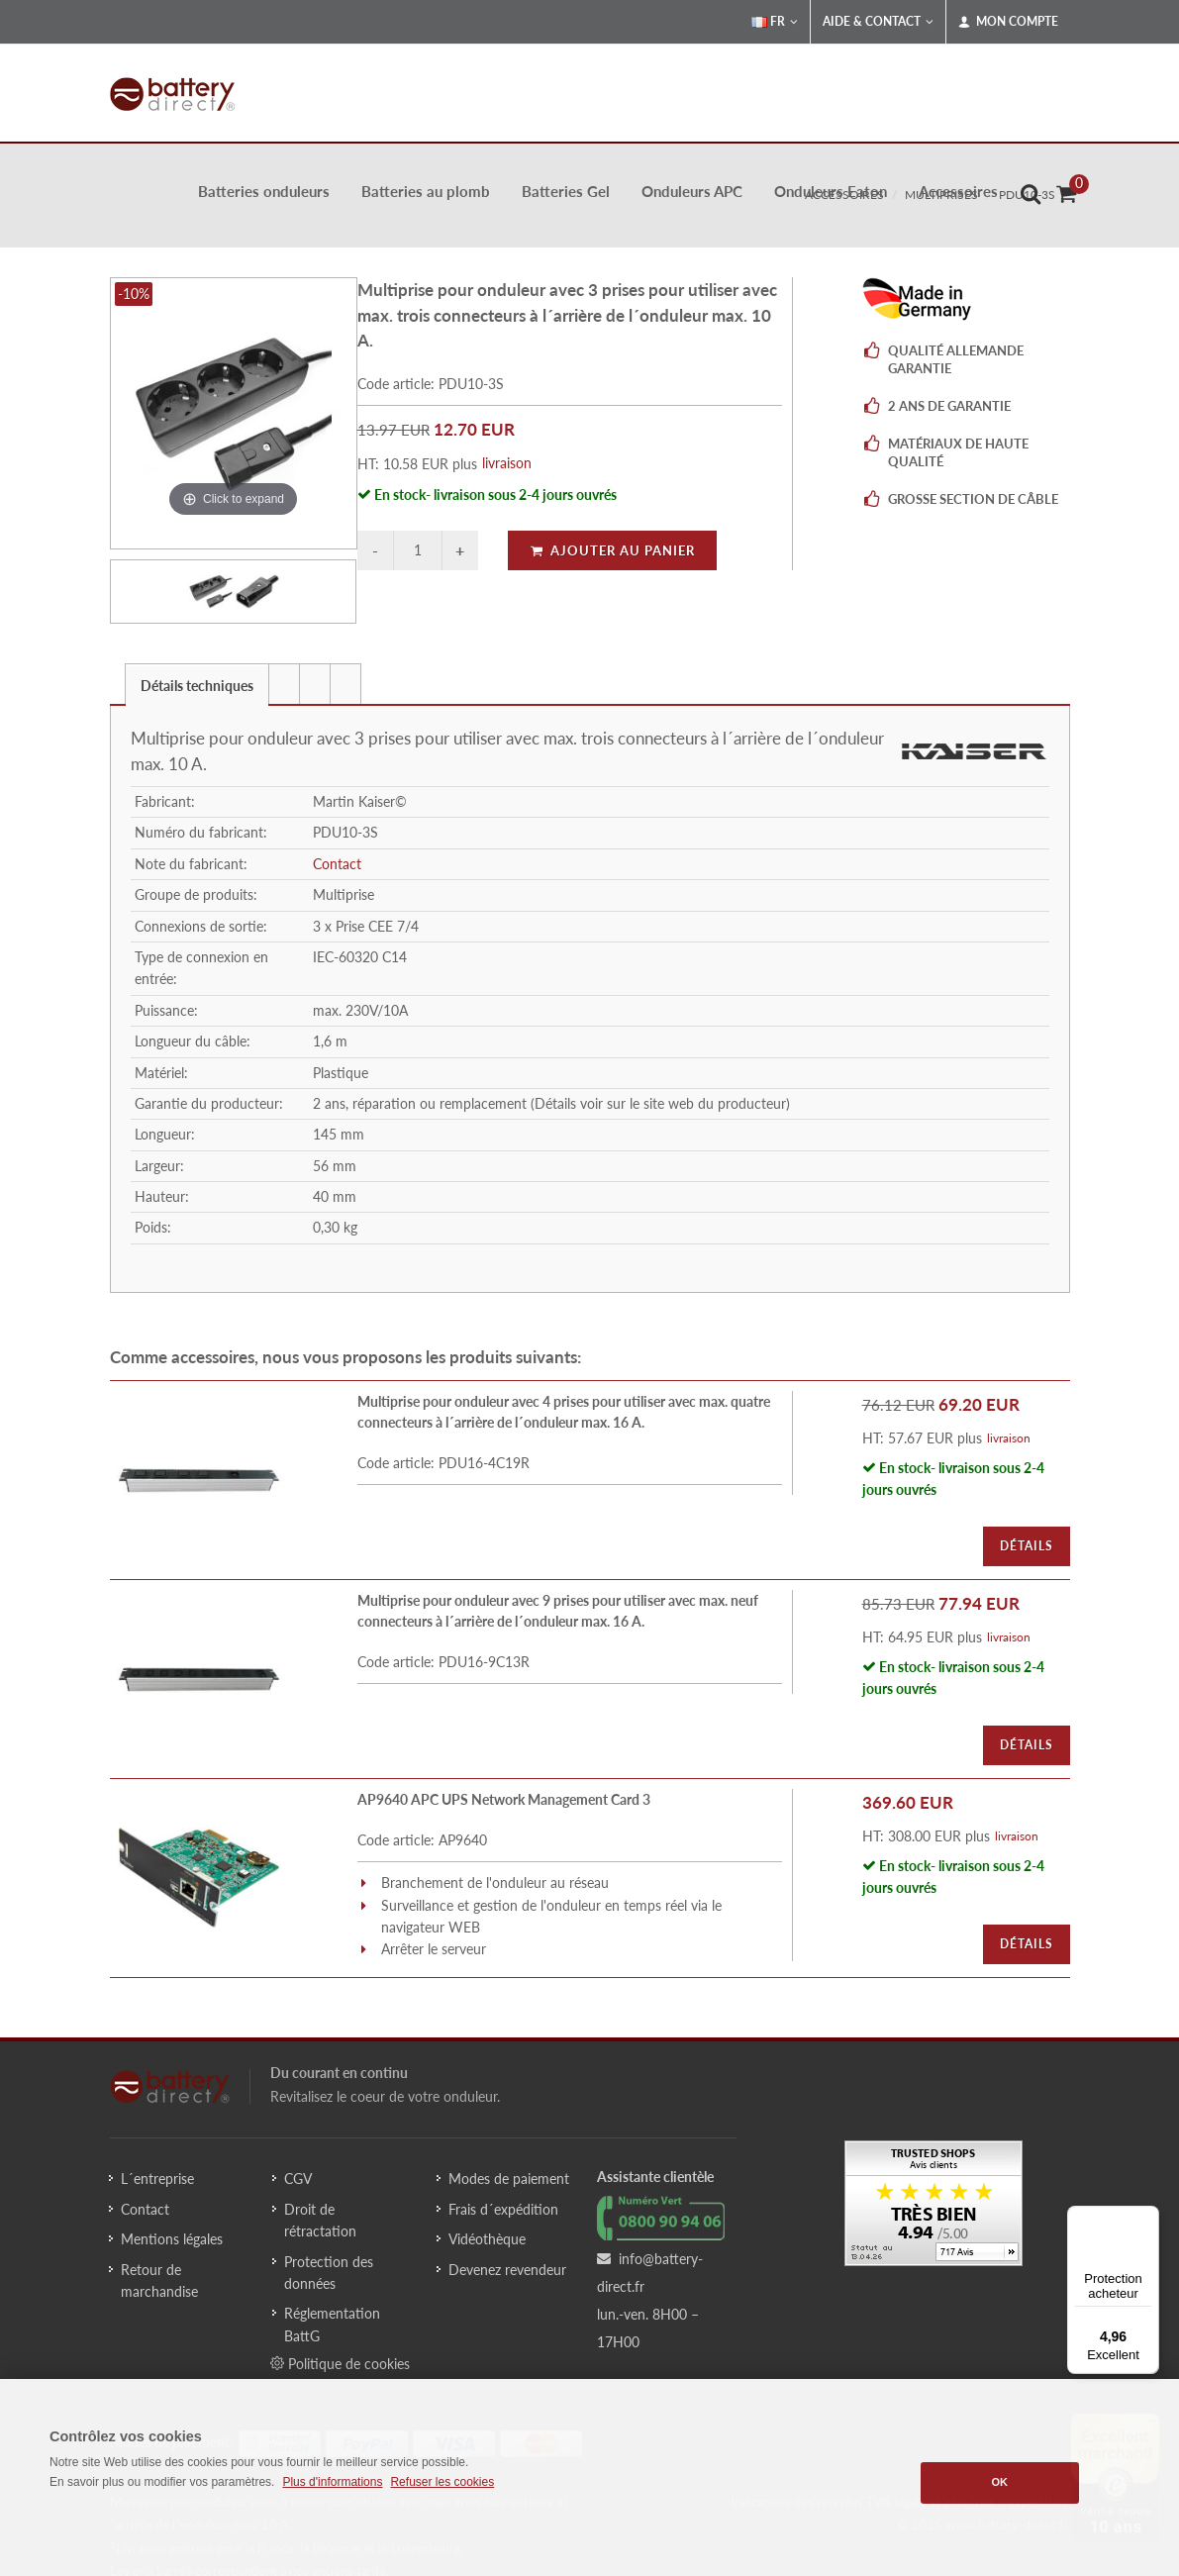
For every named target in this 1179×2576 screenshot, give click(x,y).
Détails (1026, 1545)
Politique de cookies (340, 2363)
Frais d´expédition (503, 2209)
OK (1000, 2482)
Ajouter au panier (612, 550)
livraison (507, 462)
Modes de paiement (508, 2178)
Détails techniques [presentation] (197, 685)
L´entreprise (157, 2178)
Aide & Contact (878, 22)
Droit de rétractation (320, 2220)
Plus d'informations (332, 2482)
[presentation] (284, 684)
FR (774, 22)
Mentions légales (172, 2238)
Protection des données (328, 2272)
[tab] (197, 683)
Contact (337, 863)
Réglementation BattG (332, 2324)
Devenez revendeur (507, 2269)
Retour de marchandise (159, 2280)
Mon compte (1008, 22)
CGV (298, 2178)
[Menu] (1147, 2217)
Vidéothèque (487, 2238)
